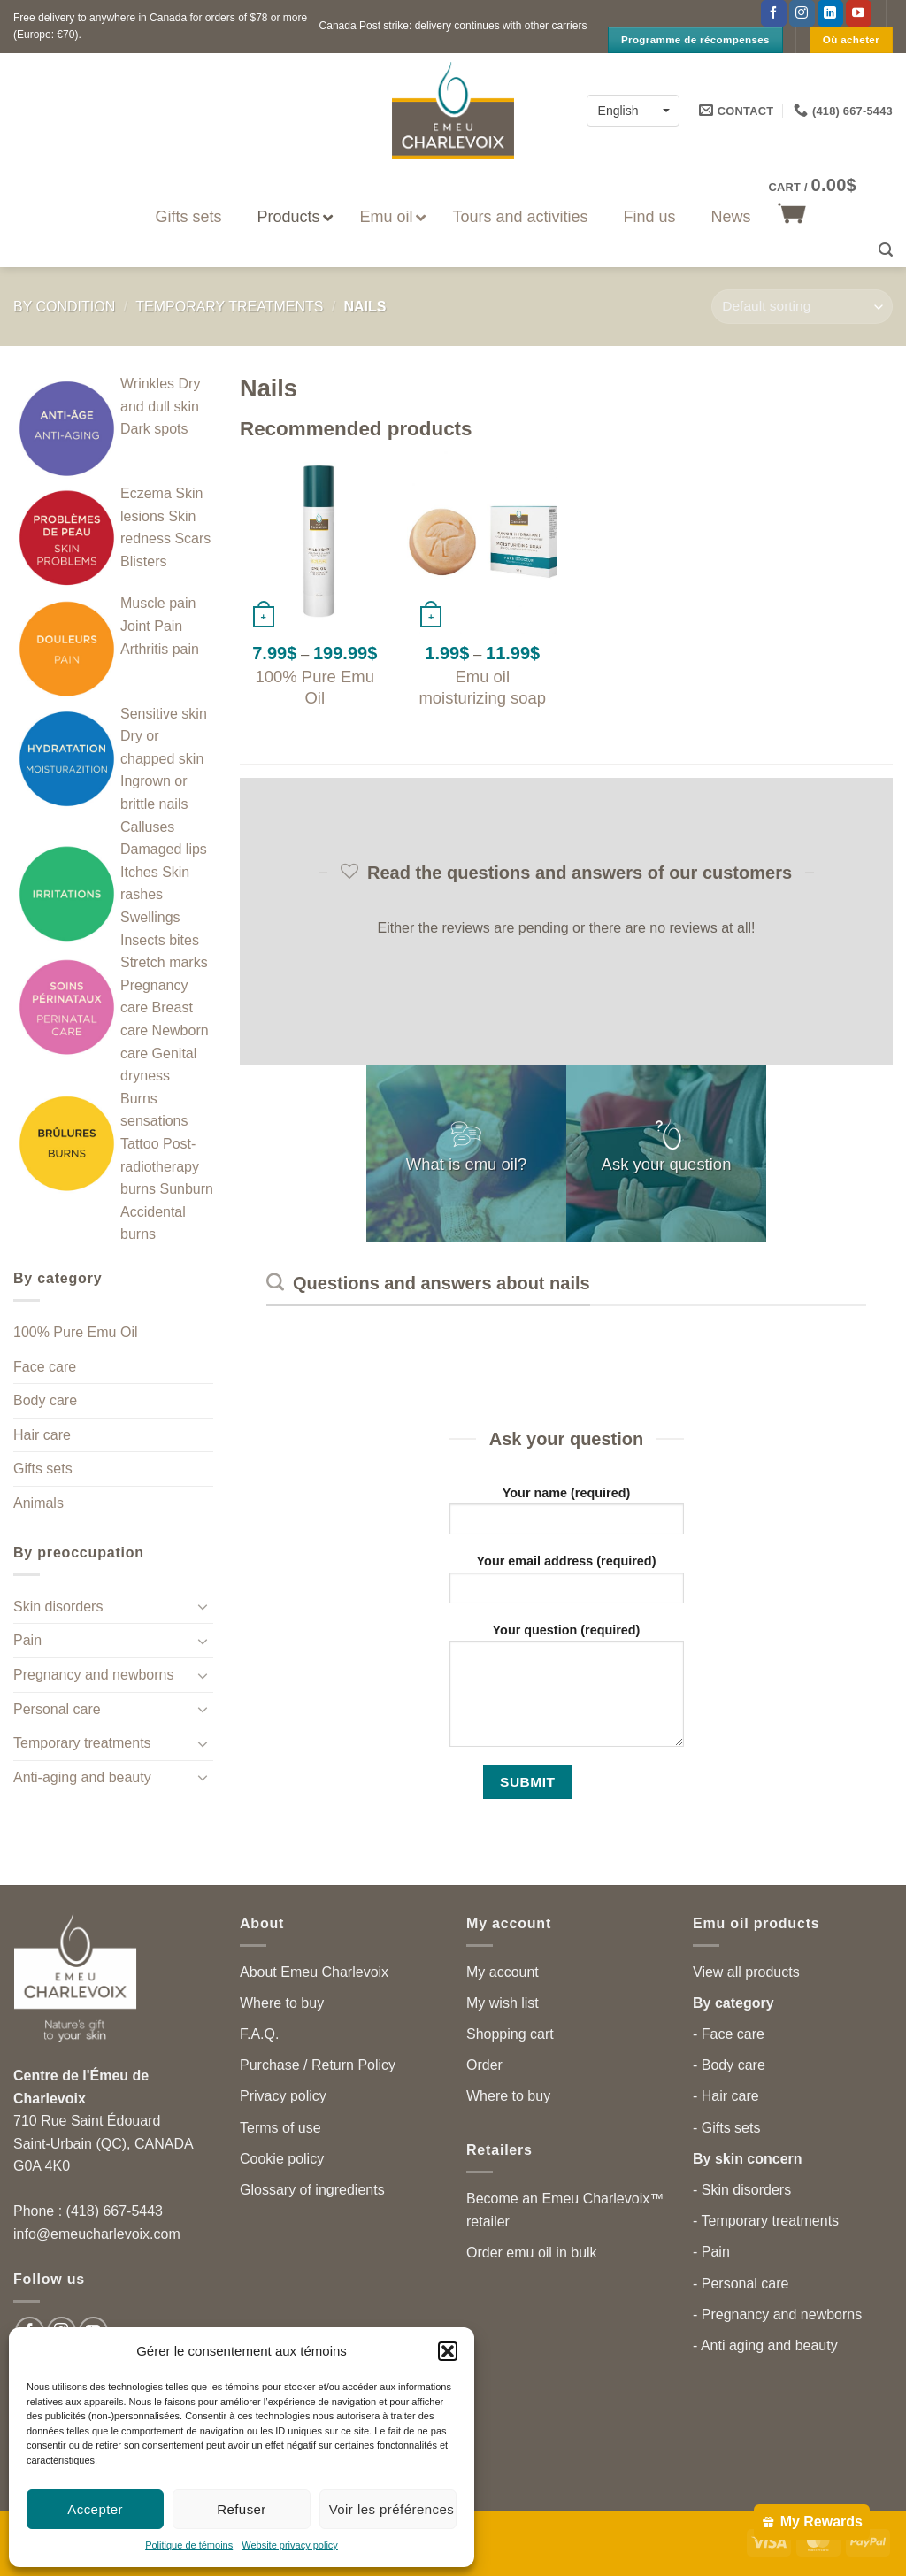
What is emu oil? (466, 1164)
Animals (38, 1503)
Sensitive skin (163, 713)
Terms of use (280, 2127)
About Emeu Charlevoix (314, 1972)
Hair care (42, 1434)
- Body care (729, 2064)
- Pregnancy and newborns (777, 2314)
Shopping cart (510, 2034)
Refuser (241, 2509)
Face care (44, 1366)
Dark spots (154, 428)
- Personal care (741, 2283)
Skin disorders (58, 1606)
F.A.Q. (259, 2034)
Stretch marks (164, 962)
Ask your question (667, 1164)
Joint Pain (151, 626)
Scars (192, 538)
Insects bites (159, 940)
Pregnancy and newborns (93, 1674)
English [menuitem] (618, 111)
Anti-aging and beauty (82, 1777)
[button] (448, 2351)
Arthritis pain (159, 649)
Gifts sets (43, 1468)
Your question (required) (566, 1691)
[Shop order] (802, 306)
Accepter (95, 2509)
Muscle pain (158, 603)
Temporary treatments (229, 306)
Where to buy (282, 2003)
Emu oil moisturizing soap (482, 687)
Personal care (57, 1709)
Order (484, 2064)
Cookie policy (282, 2158)
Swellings (150, 917)
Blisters (143, 561)
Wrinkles (147, 383)
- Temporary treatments (766, 2220)
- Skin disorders (742, 2189)
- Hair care (726, 2095)
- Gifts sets (726, 2127)
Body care (45, 1400)
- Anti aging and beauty (765, 2345)
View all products (746, 1972)
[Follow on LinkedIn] (830, 13)
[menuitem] (633, 110)
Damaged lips (163, 849)
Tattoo (139, 1143)
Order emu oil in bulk (531, 2252)
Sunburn (186, 1188)
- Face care (728, 2034)
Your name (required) (566, 1516)
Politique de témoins (189, 2545)
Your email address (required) (566, 1584)
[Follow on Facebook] (774, 13)
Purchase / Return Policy (317, 2064)
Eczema (146, 493)
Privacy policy (283, 2095)
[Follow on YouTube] (858, 13)
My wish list (502, 2003)
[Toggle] (202, 1606)
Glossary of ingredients (312, 2189)
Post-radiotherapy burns (159, 1166)
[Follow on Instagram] (802, 13)
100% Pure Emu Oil (75, 1332)
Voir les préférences (392, 2509)
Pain (27, 1640)
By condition (64, 306)
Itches (139, 872)
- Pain (711, 2251)
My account (502, 1972)
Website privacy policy (290, 2545)
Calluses (147, 826)
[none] (633, 110)
